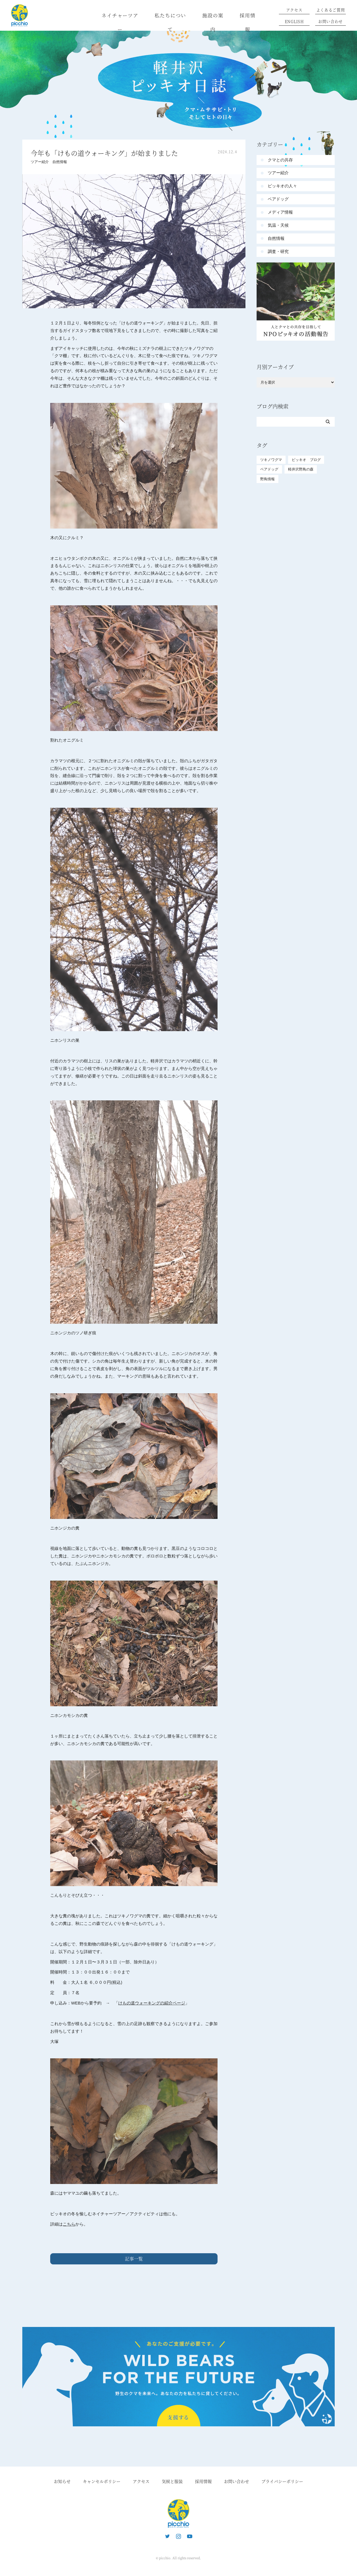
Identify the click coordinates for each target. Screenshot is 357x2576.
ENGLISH (294, 21)
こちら (69, 2224)
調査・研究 (278, 251)
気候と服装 (172, 2481)
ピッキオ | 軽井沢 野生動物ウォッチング (19, 15)
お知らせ (62, 2481)
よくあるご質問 (330, 10)
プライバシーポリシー (282, 2481)
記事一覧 (134, 2258)
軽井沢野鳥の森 (300, 469)
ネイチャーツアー (120, 22)
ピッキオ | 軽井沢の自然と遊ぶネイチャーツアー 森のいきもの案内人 (178, 2513)
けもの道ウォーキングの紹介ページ (151, 2003)
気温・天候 (278, 225)
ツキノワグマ (271, 460)
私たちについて (170, 22)
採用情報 (247, 22)
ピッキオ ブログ (306, 460)
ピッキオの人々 (282, 185)
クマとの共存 (280, 159)
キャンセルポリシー (101, 2481)
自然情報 (59, 162)
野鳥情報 (267, 479)
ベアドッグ (278, 199)
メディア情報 (280, 212)
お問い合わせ (330, 21)
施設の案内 (212, 22)
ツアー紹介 (40, 162)
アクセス (294, 10)
